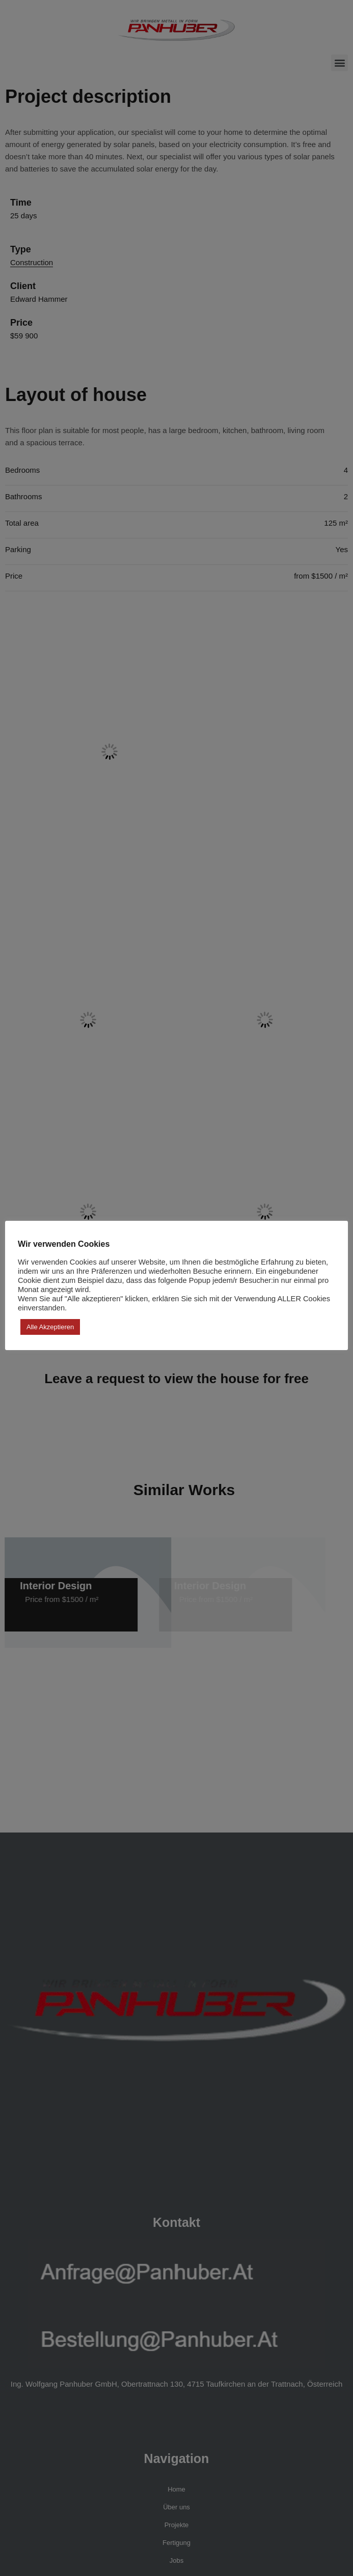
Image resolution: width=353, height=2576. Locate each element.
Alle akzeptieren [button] (50, 1327)
